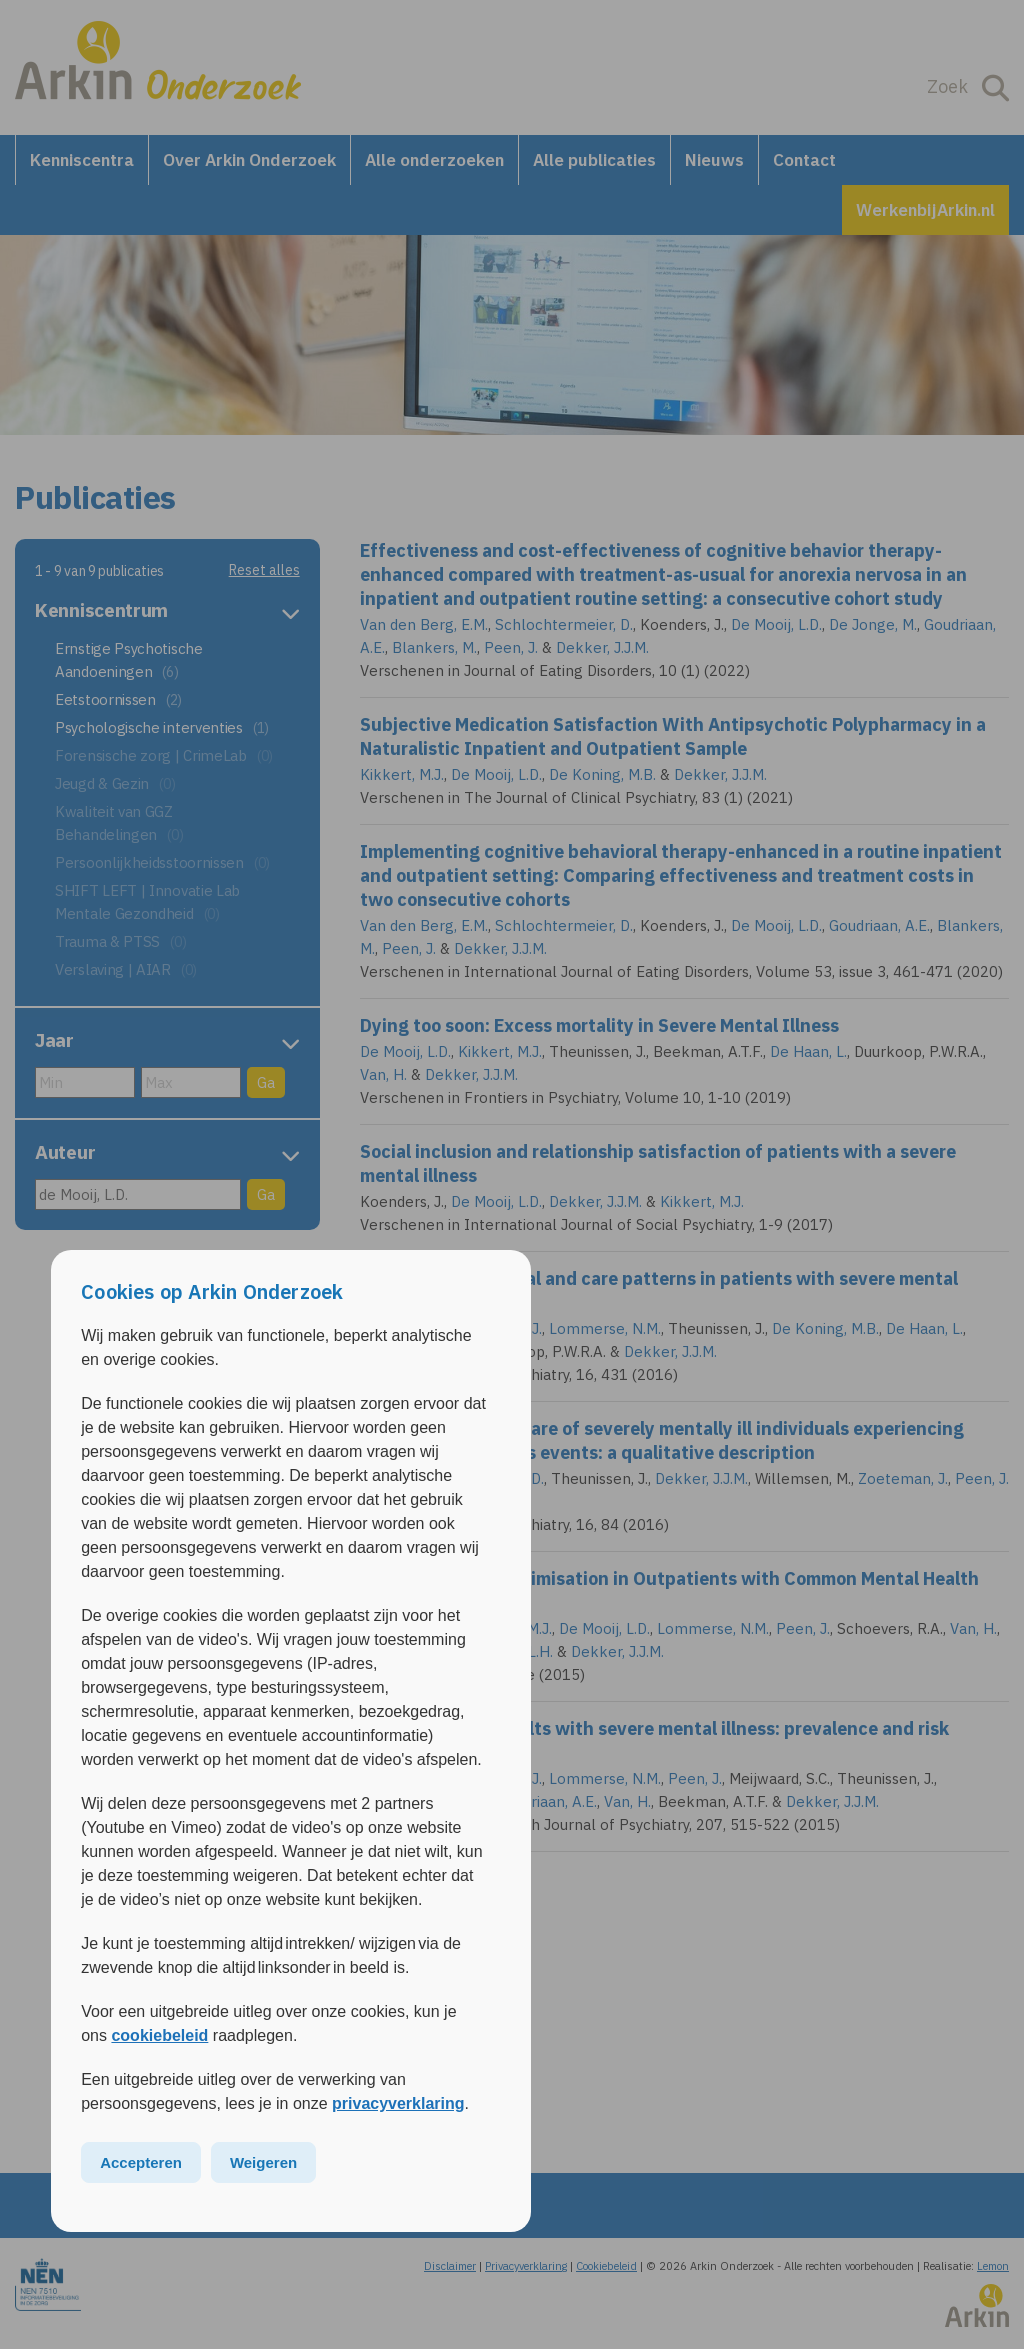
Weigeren (263, 2162)
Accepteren (141, 2162)
